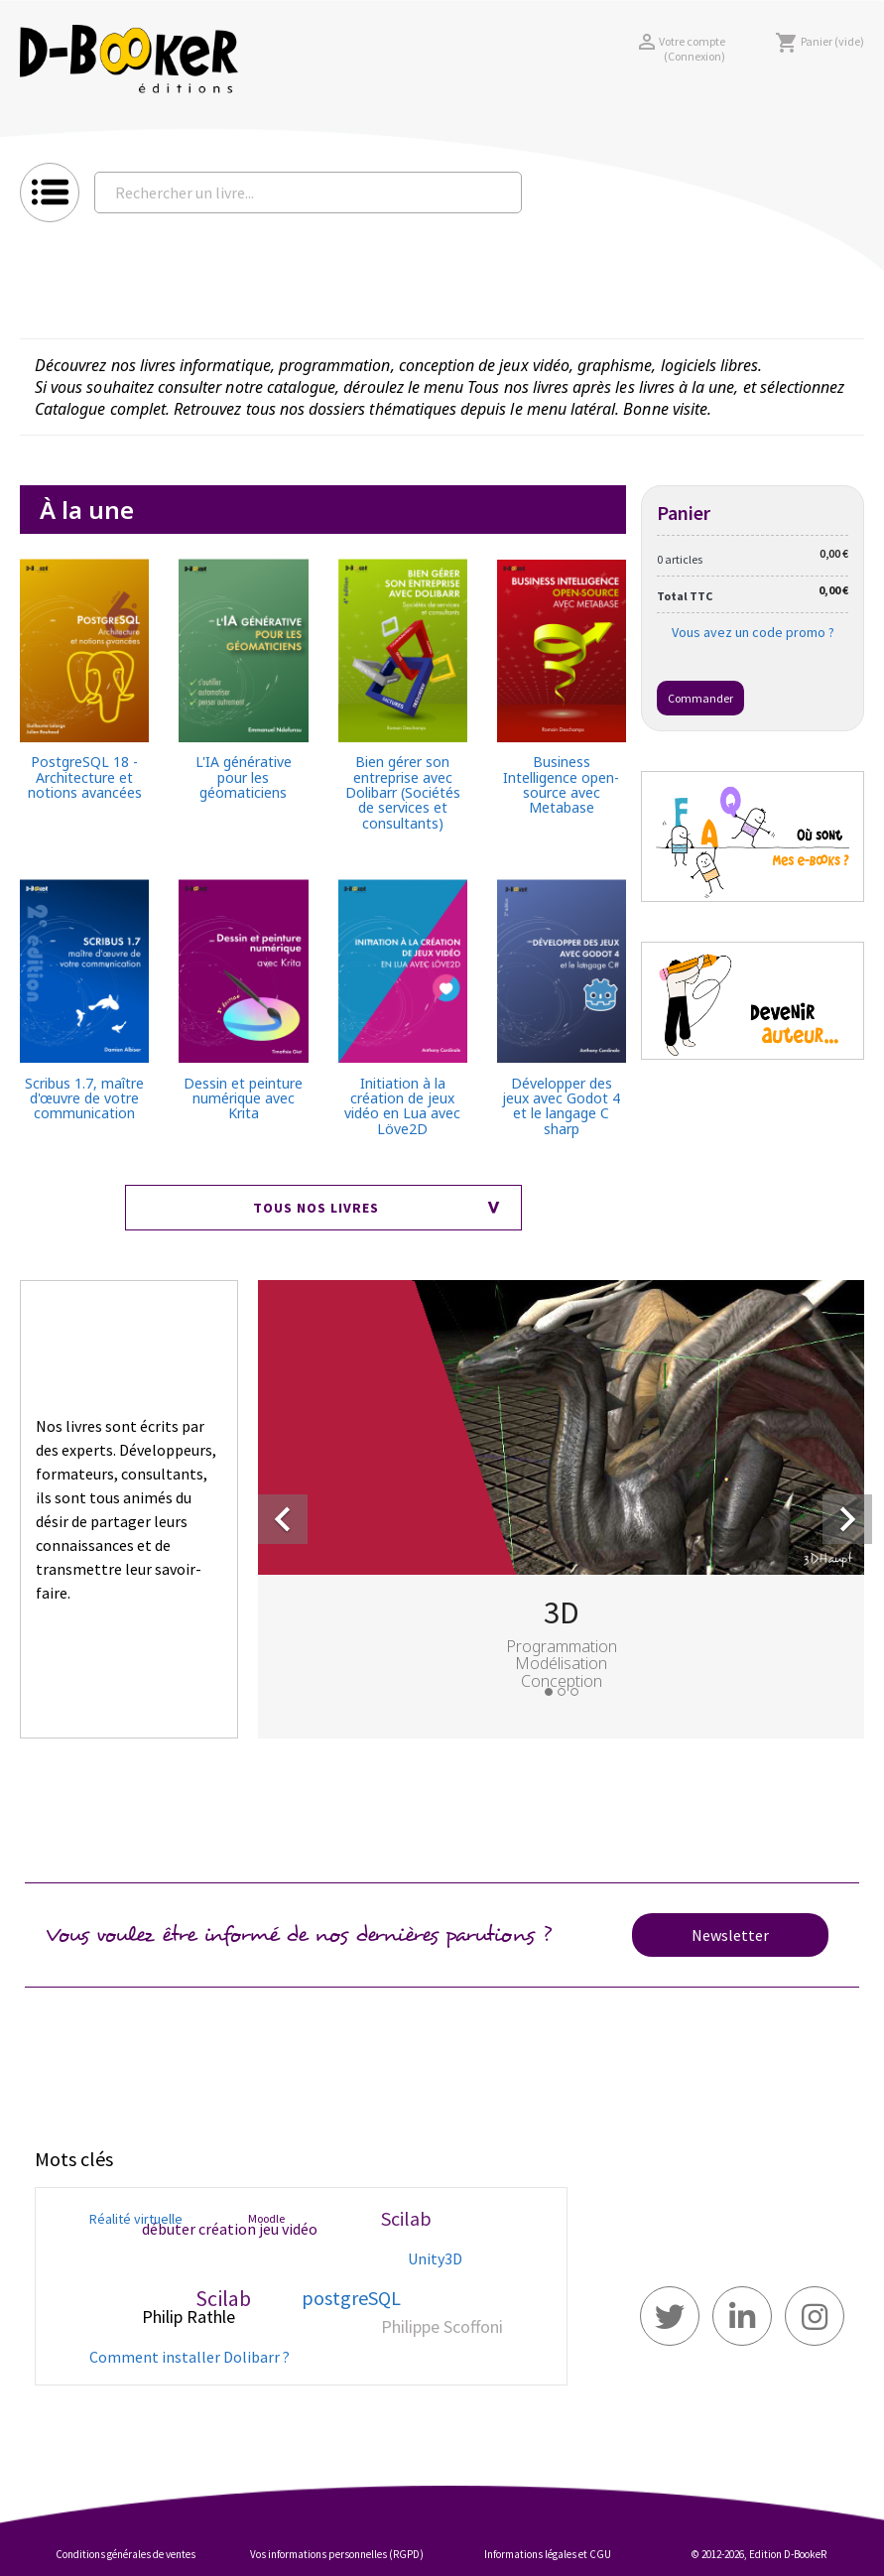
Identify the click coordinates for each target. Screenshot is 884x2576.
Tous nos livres (316, 1208)
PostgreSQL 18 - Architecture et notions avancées (85, 777)
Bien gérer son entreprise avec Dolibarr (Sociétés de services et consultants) (402, 792)
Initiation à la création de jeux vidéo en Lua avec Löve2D (402, 1106)
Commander (700, 698)
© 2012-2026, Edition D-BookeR (759, 2554)
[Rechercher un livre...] (308, 192)
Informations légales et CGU (547, 2554)
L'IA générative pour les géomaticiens (243, 777)
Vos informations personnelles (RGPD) (337, 2554)
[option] (561, 1505)
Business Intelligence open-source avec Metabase (561, 785)
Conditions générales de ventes (125, 2554)
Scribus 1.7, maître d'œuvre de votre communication (84, 1098)
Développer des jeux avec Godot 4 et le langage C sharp (561, 1106)
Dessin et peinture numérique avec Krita (243, 1098)
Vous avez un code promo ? (753, 632)
